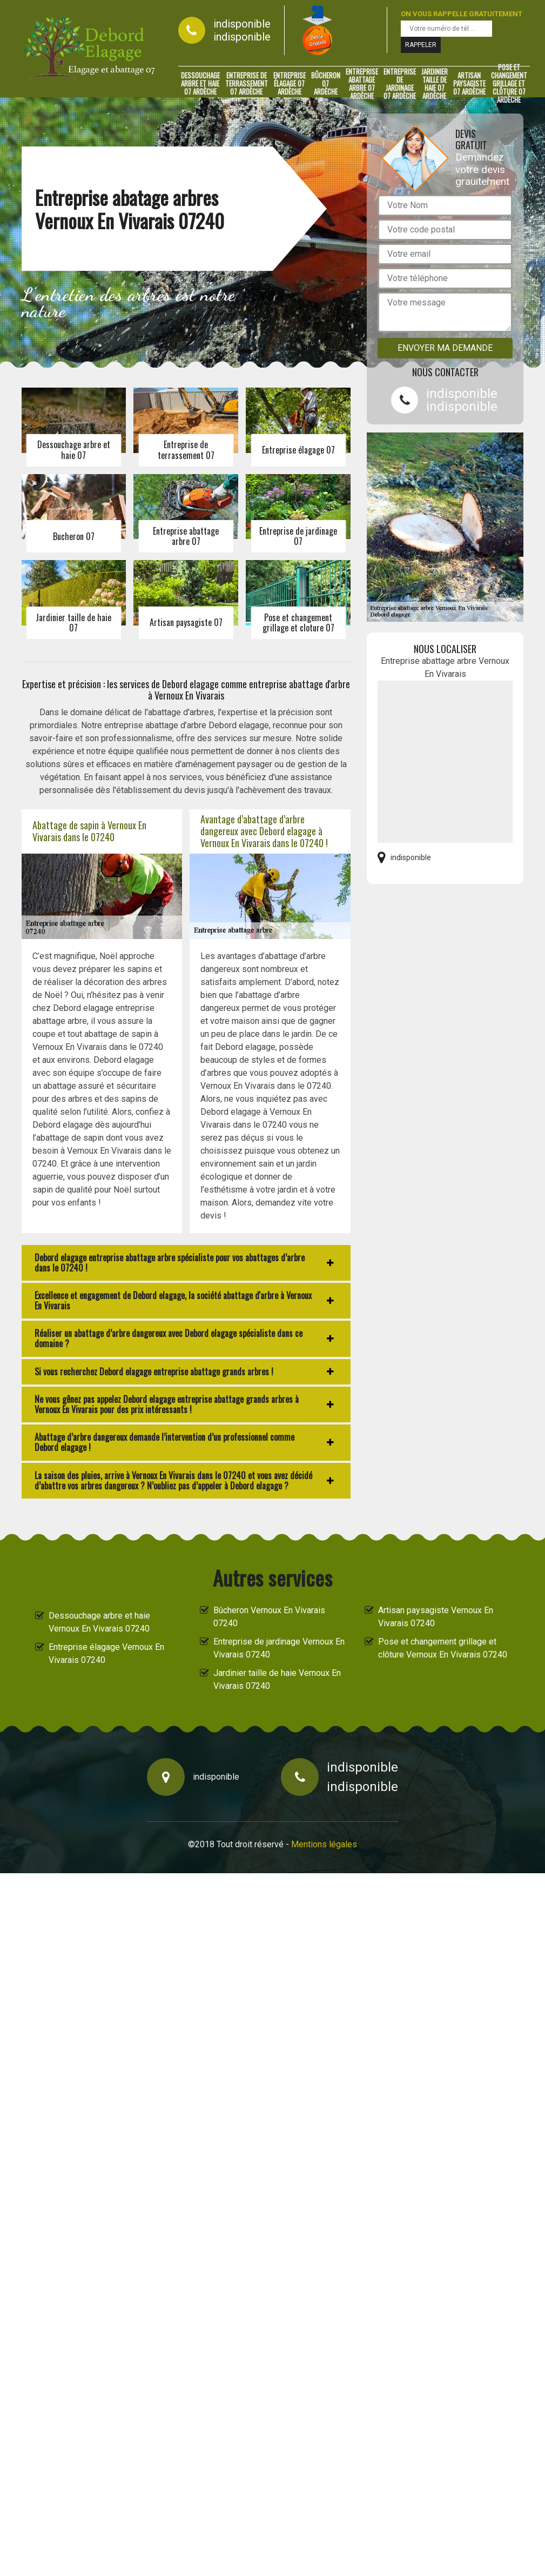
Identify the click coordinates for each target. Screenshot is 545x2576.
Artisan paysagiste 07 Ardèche (469, 83)
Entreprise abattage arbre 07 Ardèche (362, 83)
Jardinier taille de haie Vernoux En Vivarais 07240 (277, 1679)
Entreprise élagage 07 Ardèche (289, 83)
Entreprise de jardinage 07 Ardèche (399, 83)
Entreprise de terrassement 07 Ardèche (246, 83)
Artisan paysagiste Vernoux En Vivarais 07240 (435, 1616)
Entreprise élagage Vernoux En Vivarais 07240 (106, 1653)
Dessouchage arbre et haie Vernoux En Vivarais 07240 (99, 1622)
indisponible (242, 23)
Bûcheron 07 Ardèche (325, 83)
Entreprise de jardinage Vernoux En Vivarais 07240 (279, 1648)
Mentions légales (324, 1844)
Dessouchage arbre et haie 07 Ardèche (200, 83)
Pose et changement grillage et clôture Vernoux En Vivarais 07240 (442, 1648)
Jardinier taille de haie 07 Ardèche (434, 83)
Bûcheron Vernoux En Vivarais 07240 (269, 1616)
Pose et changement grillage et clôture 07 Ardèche (509, 83)
